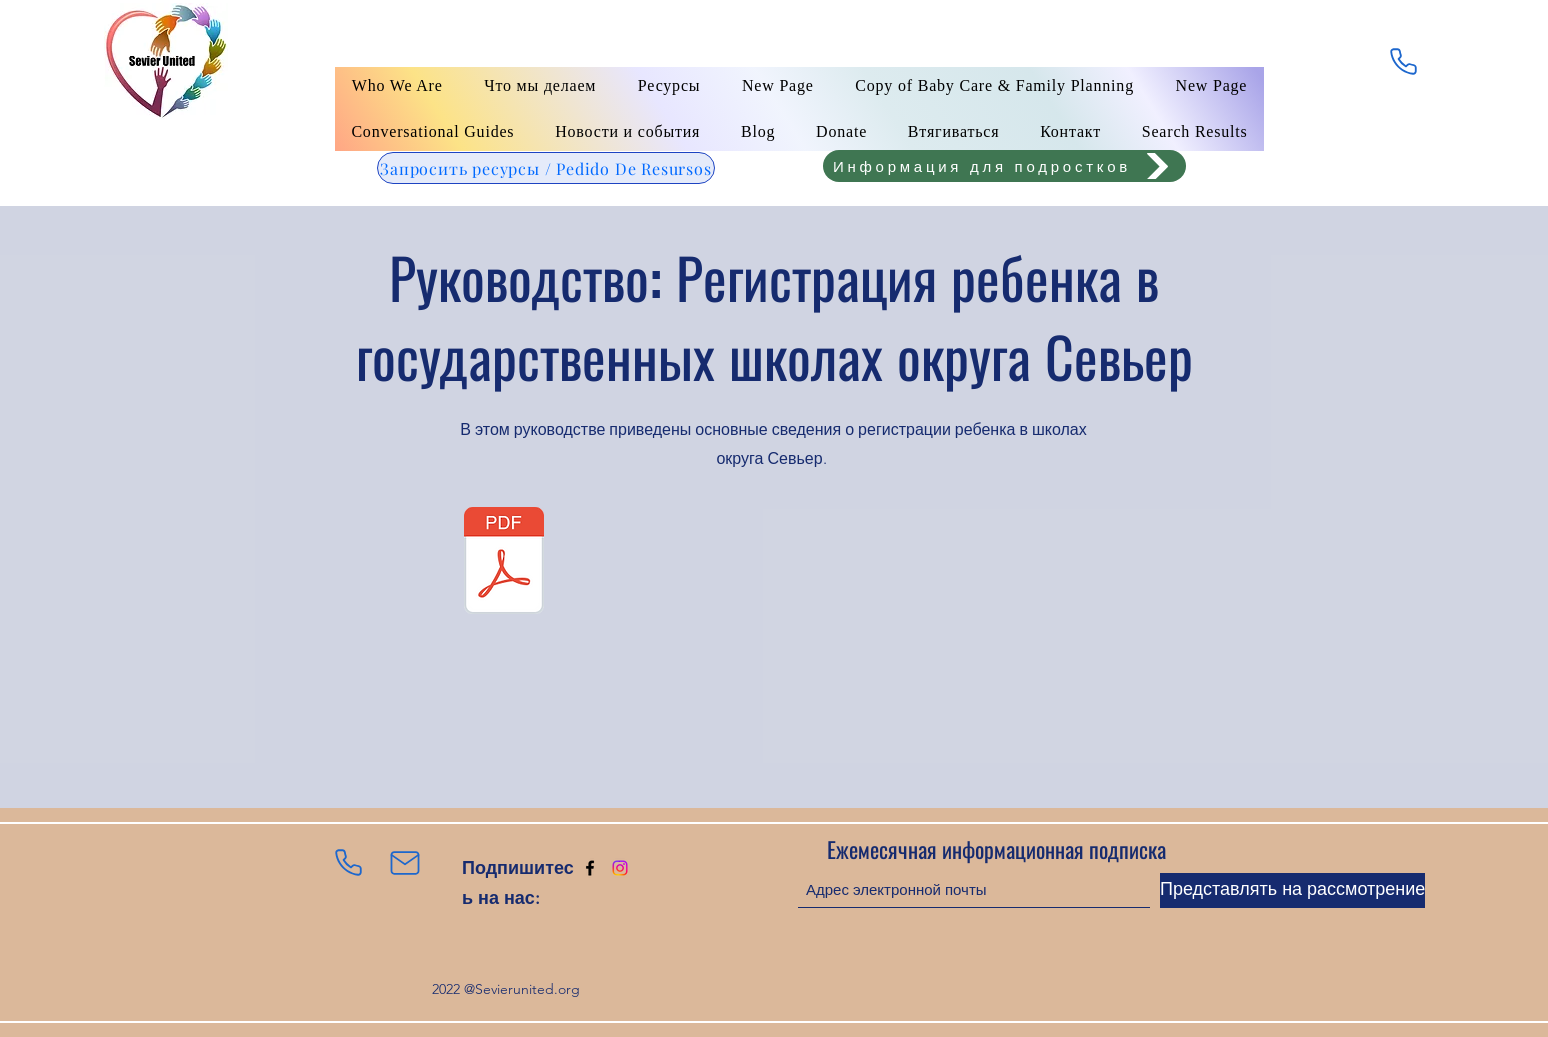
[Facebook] (590, 868)
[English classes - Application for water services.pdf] (504, 563)
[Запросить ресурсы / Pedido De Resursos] (546, 168)
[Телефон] (1403, 61)
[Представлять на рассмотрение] (1292, 890)
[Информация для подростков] (1004, 166)
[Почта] (405, 863)
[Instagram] (620, 868)
